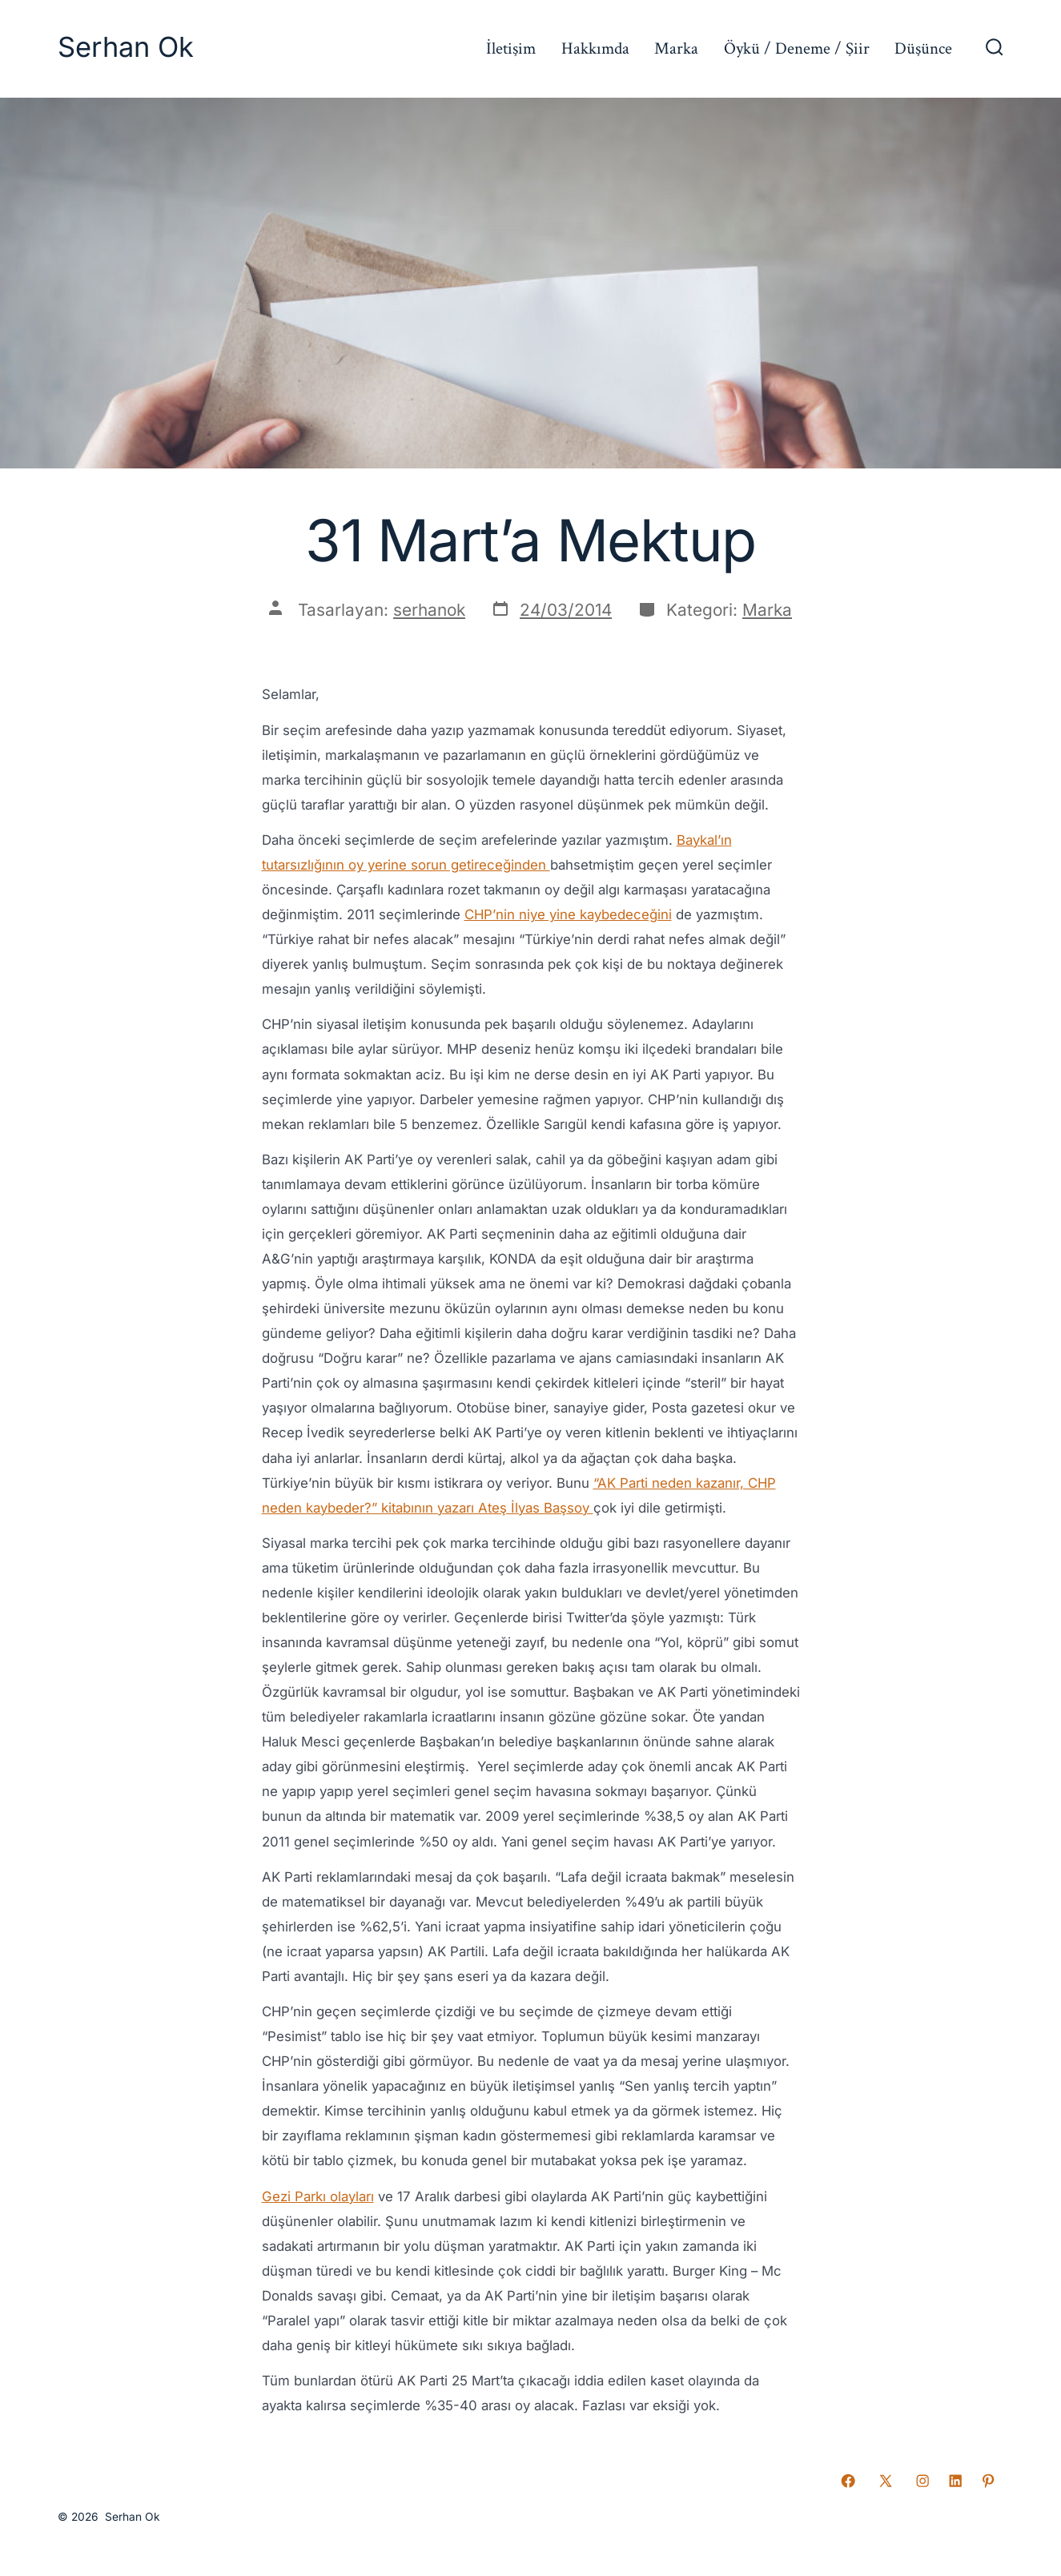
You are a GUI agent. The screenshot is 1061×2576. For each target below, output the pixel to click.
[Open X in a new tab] (885, 2480)
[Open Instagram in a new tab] (922, 2480)
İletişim (511, 48)
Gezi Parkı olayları (318, 2196)
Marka (676, 48)
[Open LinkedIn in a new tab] (955, 2480)
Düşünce (923, 48)
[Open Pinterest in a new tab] (988, 2480)
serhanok (429, 610)
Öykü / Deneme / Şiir (797, 48)
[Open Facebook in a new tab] (848, 2480)
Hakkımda (595, 48)
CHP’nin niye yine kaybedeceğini (568, 914)
